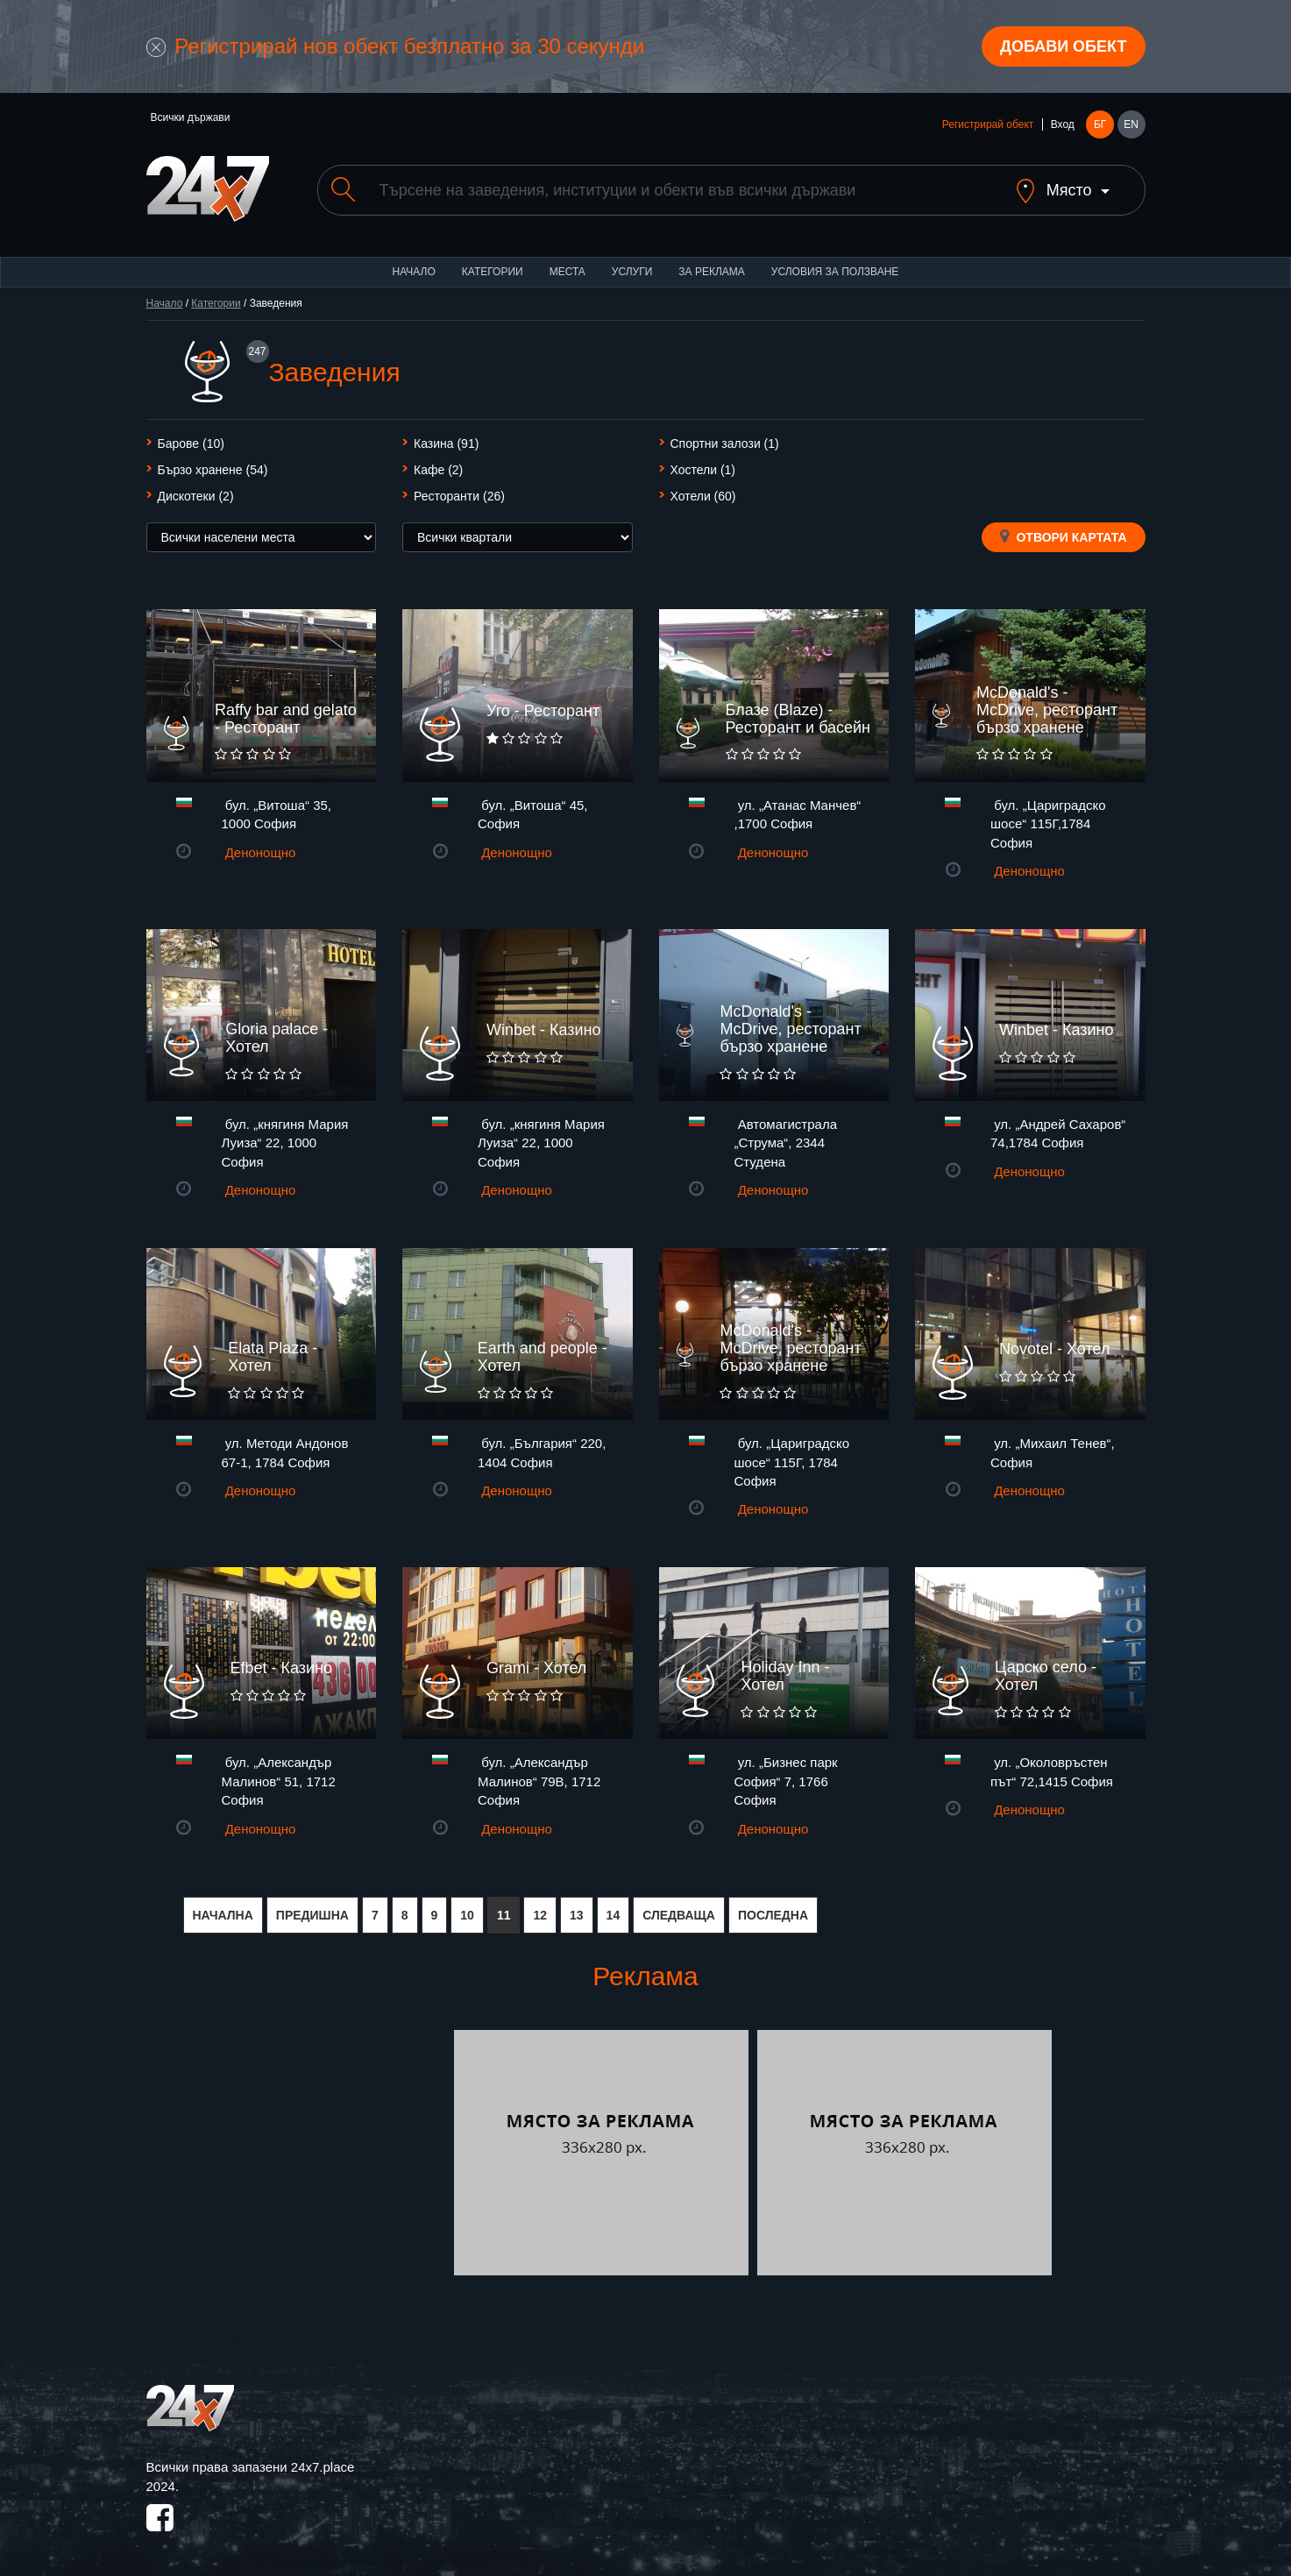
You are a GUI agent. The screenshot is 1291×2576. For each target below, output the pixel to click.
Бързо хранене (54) (213, 470)
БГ (1100, 124)
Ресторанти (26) (459, 496)
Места (567, 272)
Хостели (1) (703, 470)
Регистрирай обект (987, 124)
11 (504, 1915)
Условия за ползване (835, 272)
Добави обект (1063, 46)
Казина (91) (446, 443)
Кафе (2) (438, 470)
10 (467, 1915)
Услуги (632, 272)
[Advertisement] (298, 2152)
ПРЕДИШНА (312, 1915)
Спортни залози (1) (724, 443)
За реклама (711, 272)
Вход (1063, 124)
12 (540, 1915)
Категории (492, 272)
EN (1131, 124)
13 (577, 1915)
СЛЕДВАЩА (678, 1915)
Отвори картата (1063, 536)
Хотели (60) (703, 496)
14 (613, 1915)
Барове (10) (191, 443)
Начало (414, 272)
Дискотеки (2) (196, 496)
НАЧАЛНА (223, 1915)
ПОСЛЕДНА (773, 1915)
